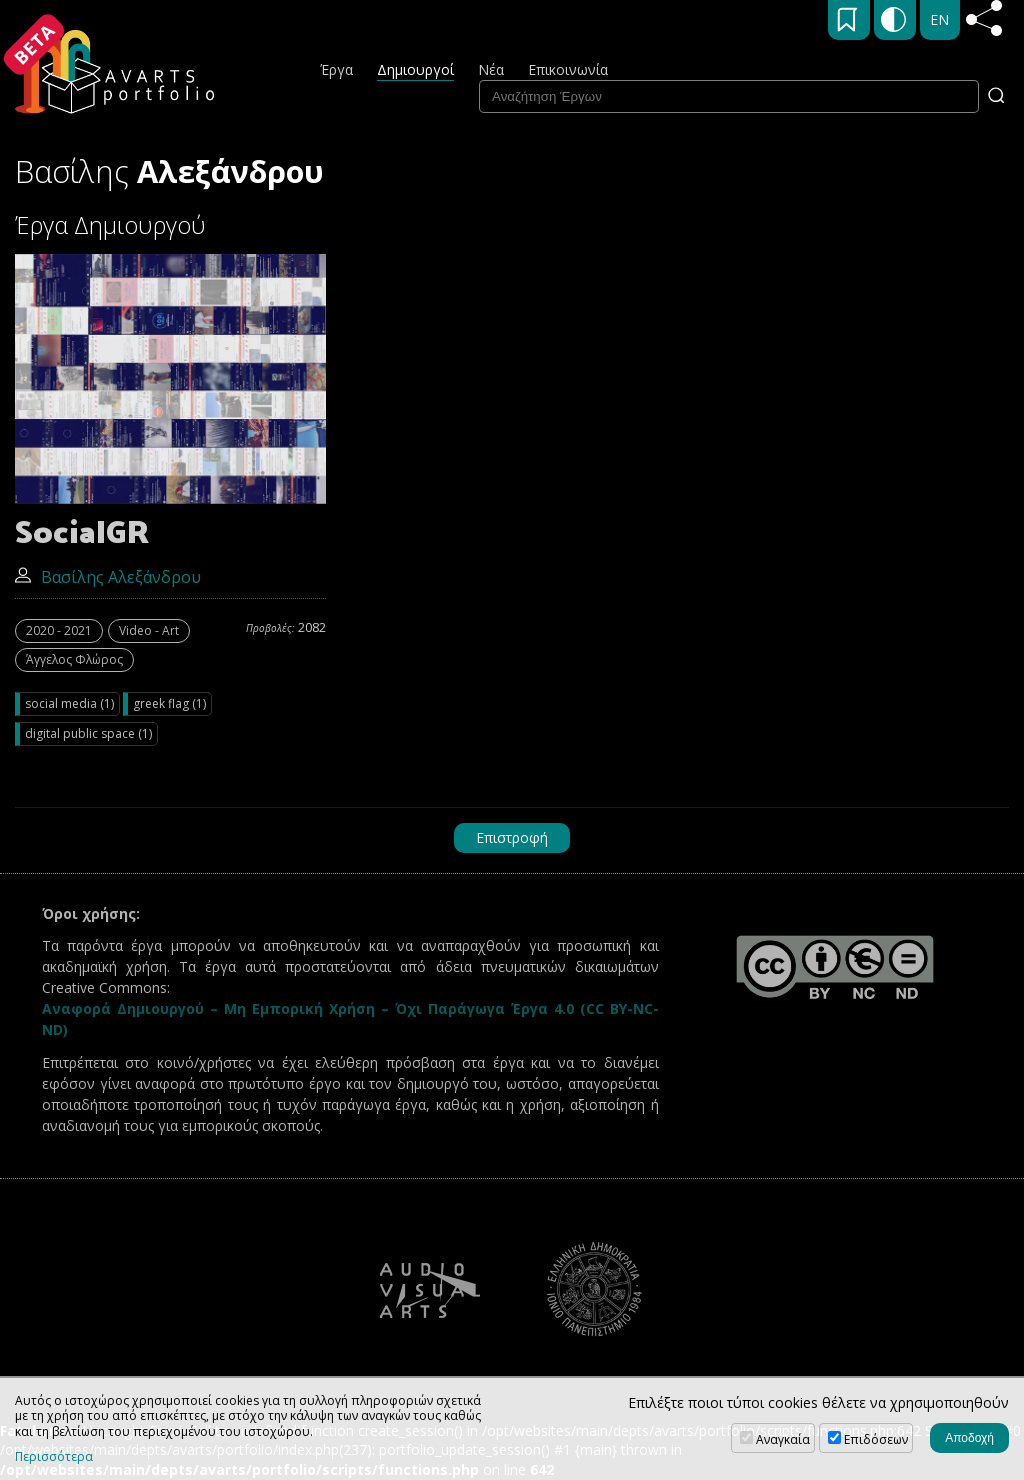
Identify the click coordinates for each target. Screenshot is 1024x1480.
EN (939, 19)
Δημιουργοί (415, 69)
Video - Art (149, 630)
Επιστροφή (512, 837)
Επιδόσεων (876, 1439)
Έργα (336, 69)
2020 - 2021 (59, 630)
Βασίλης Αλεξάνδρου (108, 577)
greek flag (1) (169, 703)
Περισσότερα (54, 1457)
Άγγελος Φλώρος (74, 659)
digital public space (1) (88, 733)
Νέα (491, 69)
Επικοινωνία (568, 69)
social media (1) (69, 703)
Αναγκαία (783, 1439)
